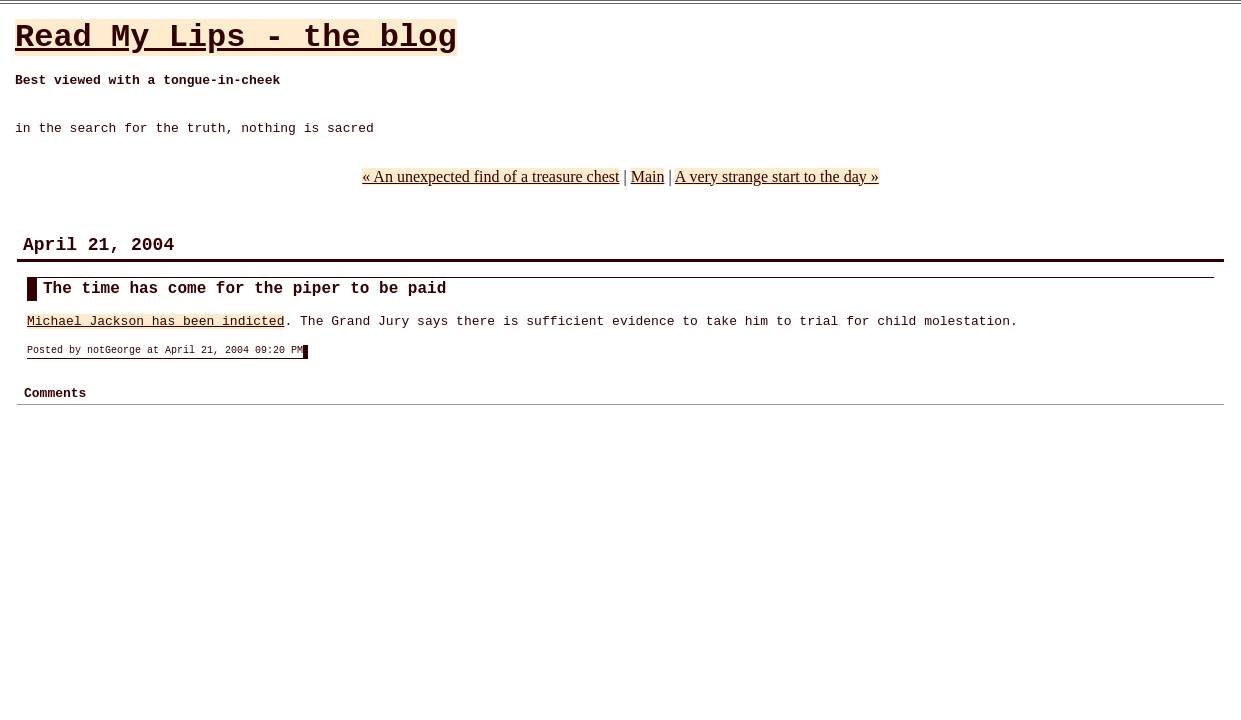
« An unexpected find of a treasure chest (490, 176)
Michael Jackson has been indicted (155, 321)
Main (648, 176)
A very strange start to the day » (777, 176)
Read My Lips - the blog (236, 37)
